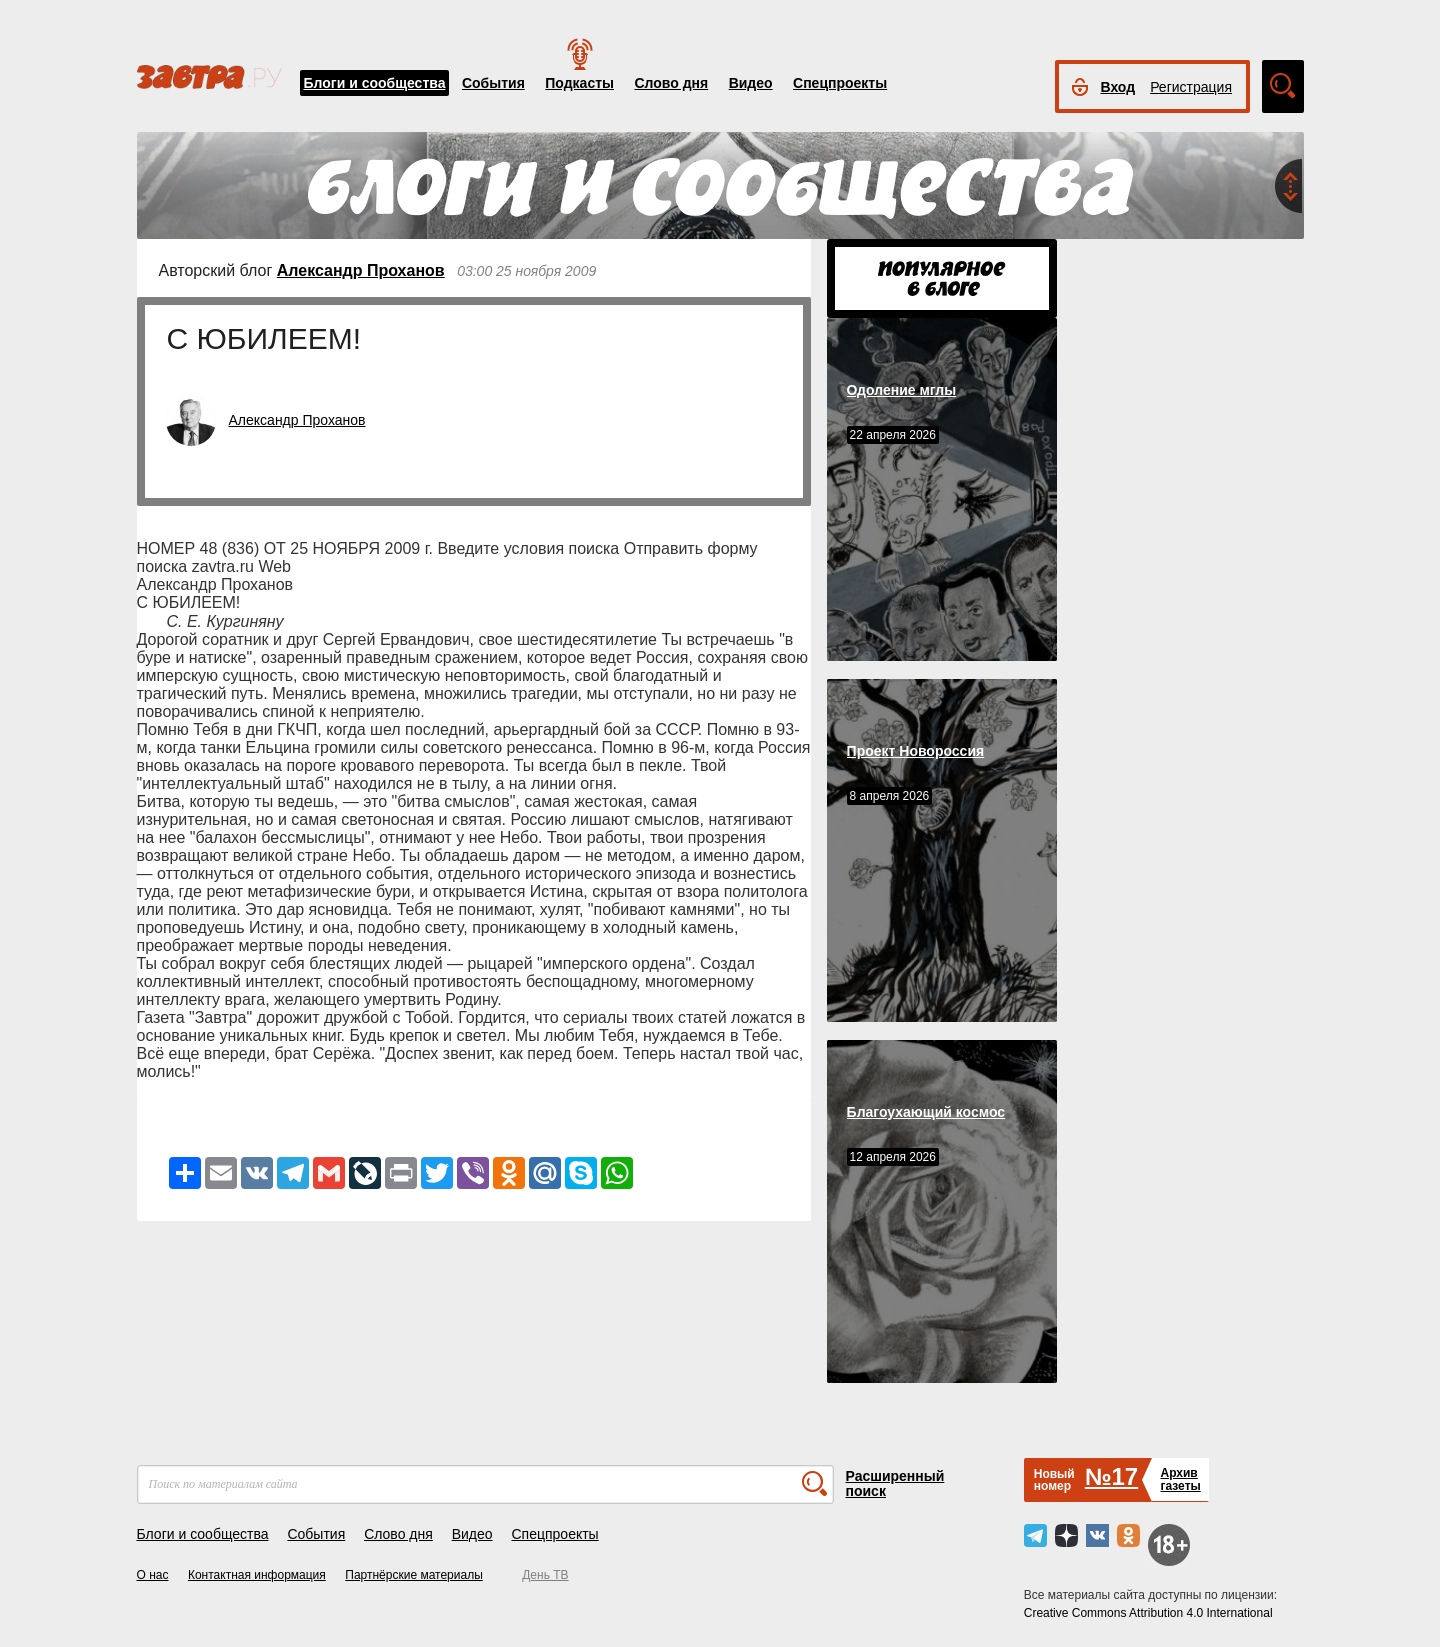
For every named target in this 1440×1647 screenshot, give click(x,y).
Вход (1118, 87)
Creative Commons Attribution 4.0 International (1148, 1613)
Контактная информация (257, 1575)
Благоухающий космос (926, 1112)
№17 (1111, 1476)
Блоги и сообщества (375, 83)
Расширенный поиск (895, 1483)
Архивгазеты (1180, 1479)
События (493, 83)
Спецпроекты (840, 83)
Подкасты (579, 83)
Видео (751, 83)
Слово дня (671, 83)
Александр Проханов (361, 270)
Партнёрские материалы (414, 1575)
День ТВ (545, 1575)
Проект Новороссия (916, 751)
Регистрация (1191, 87)
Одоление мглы (902, 390)
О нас (153, 1575)
